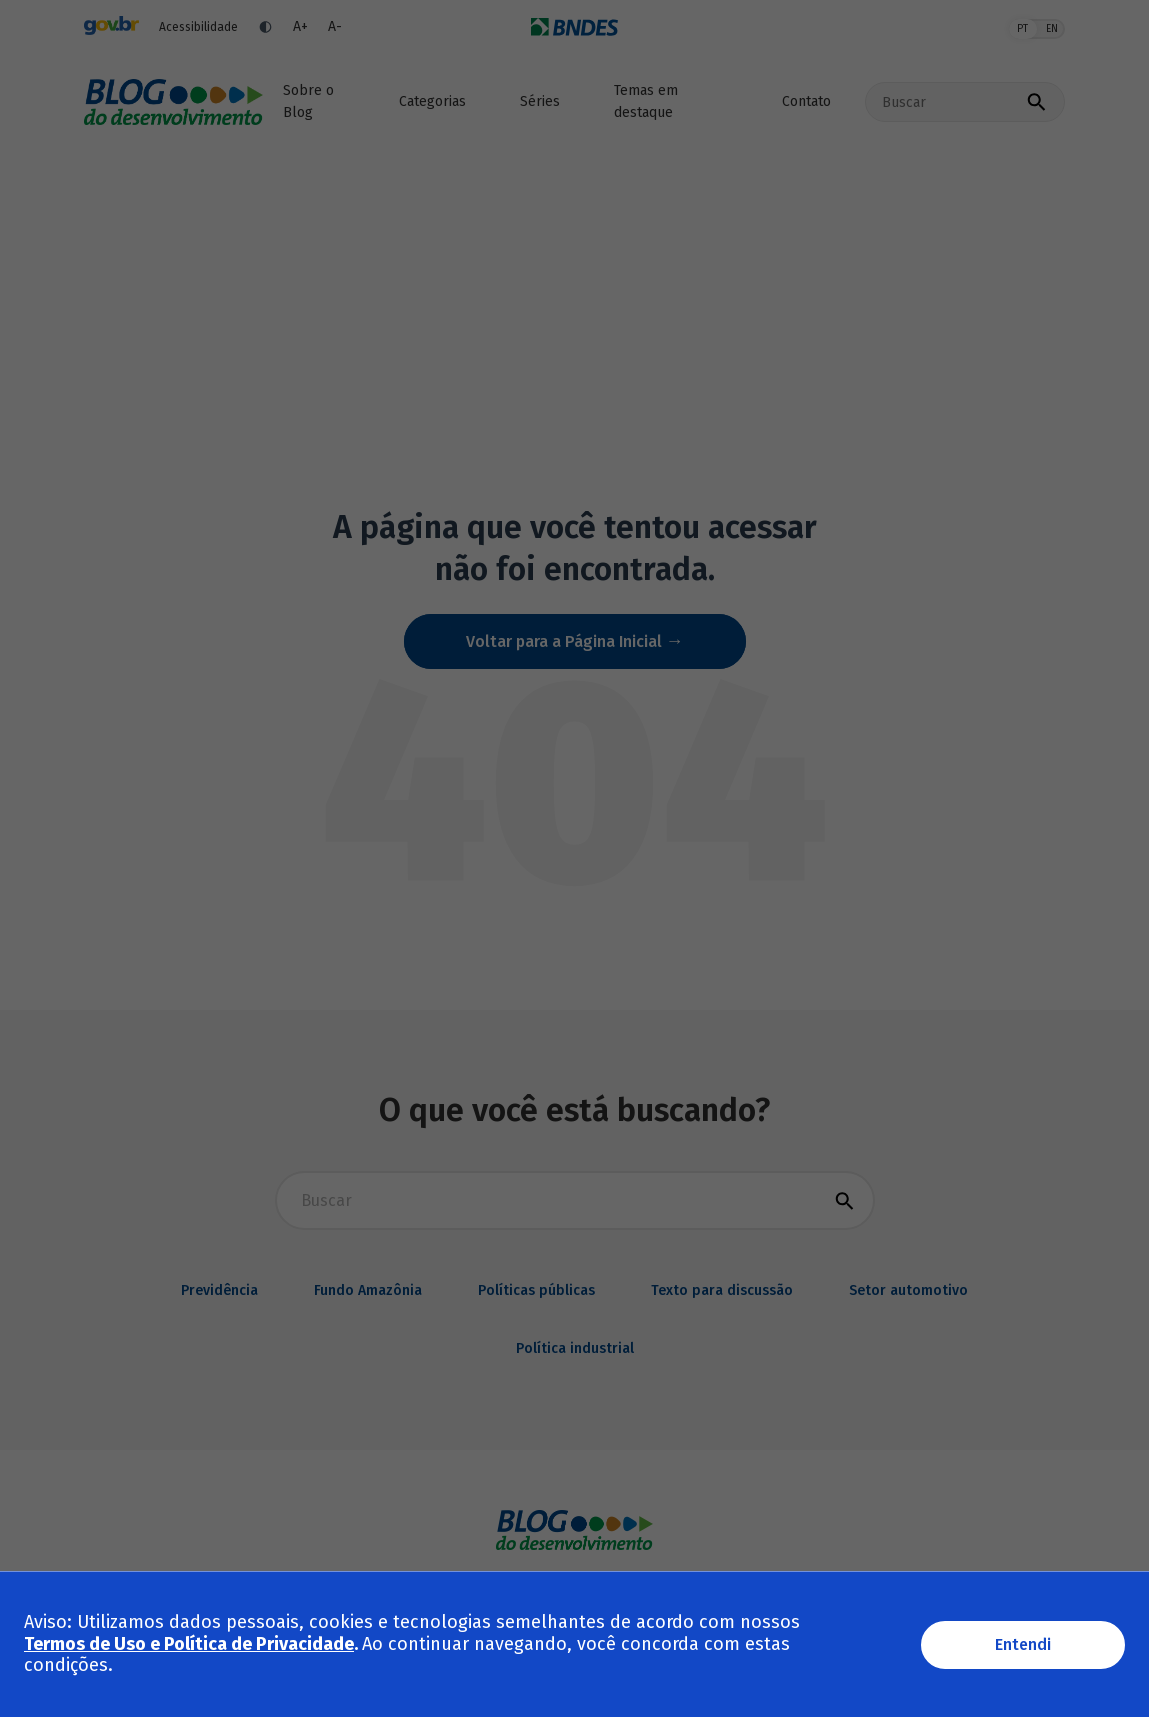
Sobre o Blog (308, 101)
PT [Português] (1022, 29)
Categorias (432, 101)
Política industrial (575, 1348)
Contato (806, 101)
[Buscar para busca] (575, 1200)
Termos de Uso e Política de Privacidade (189, 1644)
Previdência (219, 1290)
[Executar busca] (1036, 102)
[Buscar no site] (945, 102)
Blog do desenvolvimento (173, 102)
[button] (439, 102)
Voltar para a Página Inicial (566, 641)
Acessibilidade (198, 27)
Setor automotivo (908, 1290)
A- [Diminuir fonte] (335, 26)
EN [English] (1052, 29)
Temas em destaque (646, 101)
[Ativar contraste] (265, 27)
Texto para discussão (722, 1290)
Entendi (1023, 1644)
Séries (540, 101)
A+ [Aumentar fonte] (300, 26)
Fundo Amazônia (368, 1290)
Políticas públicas (536, 1290)
